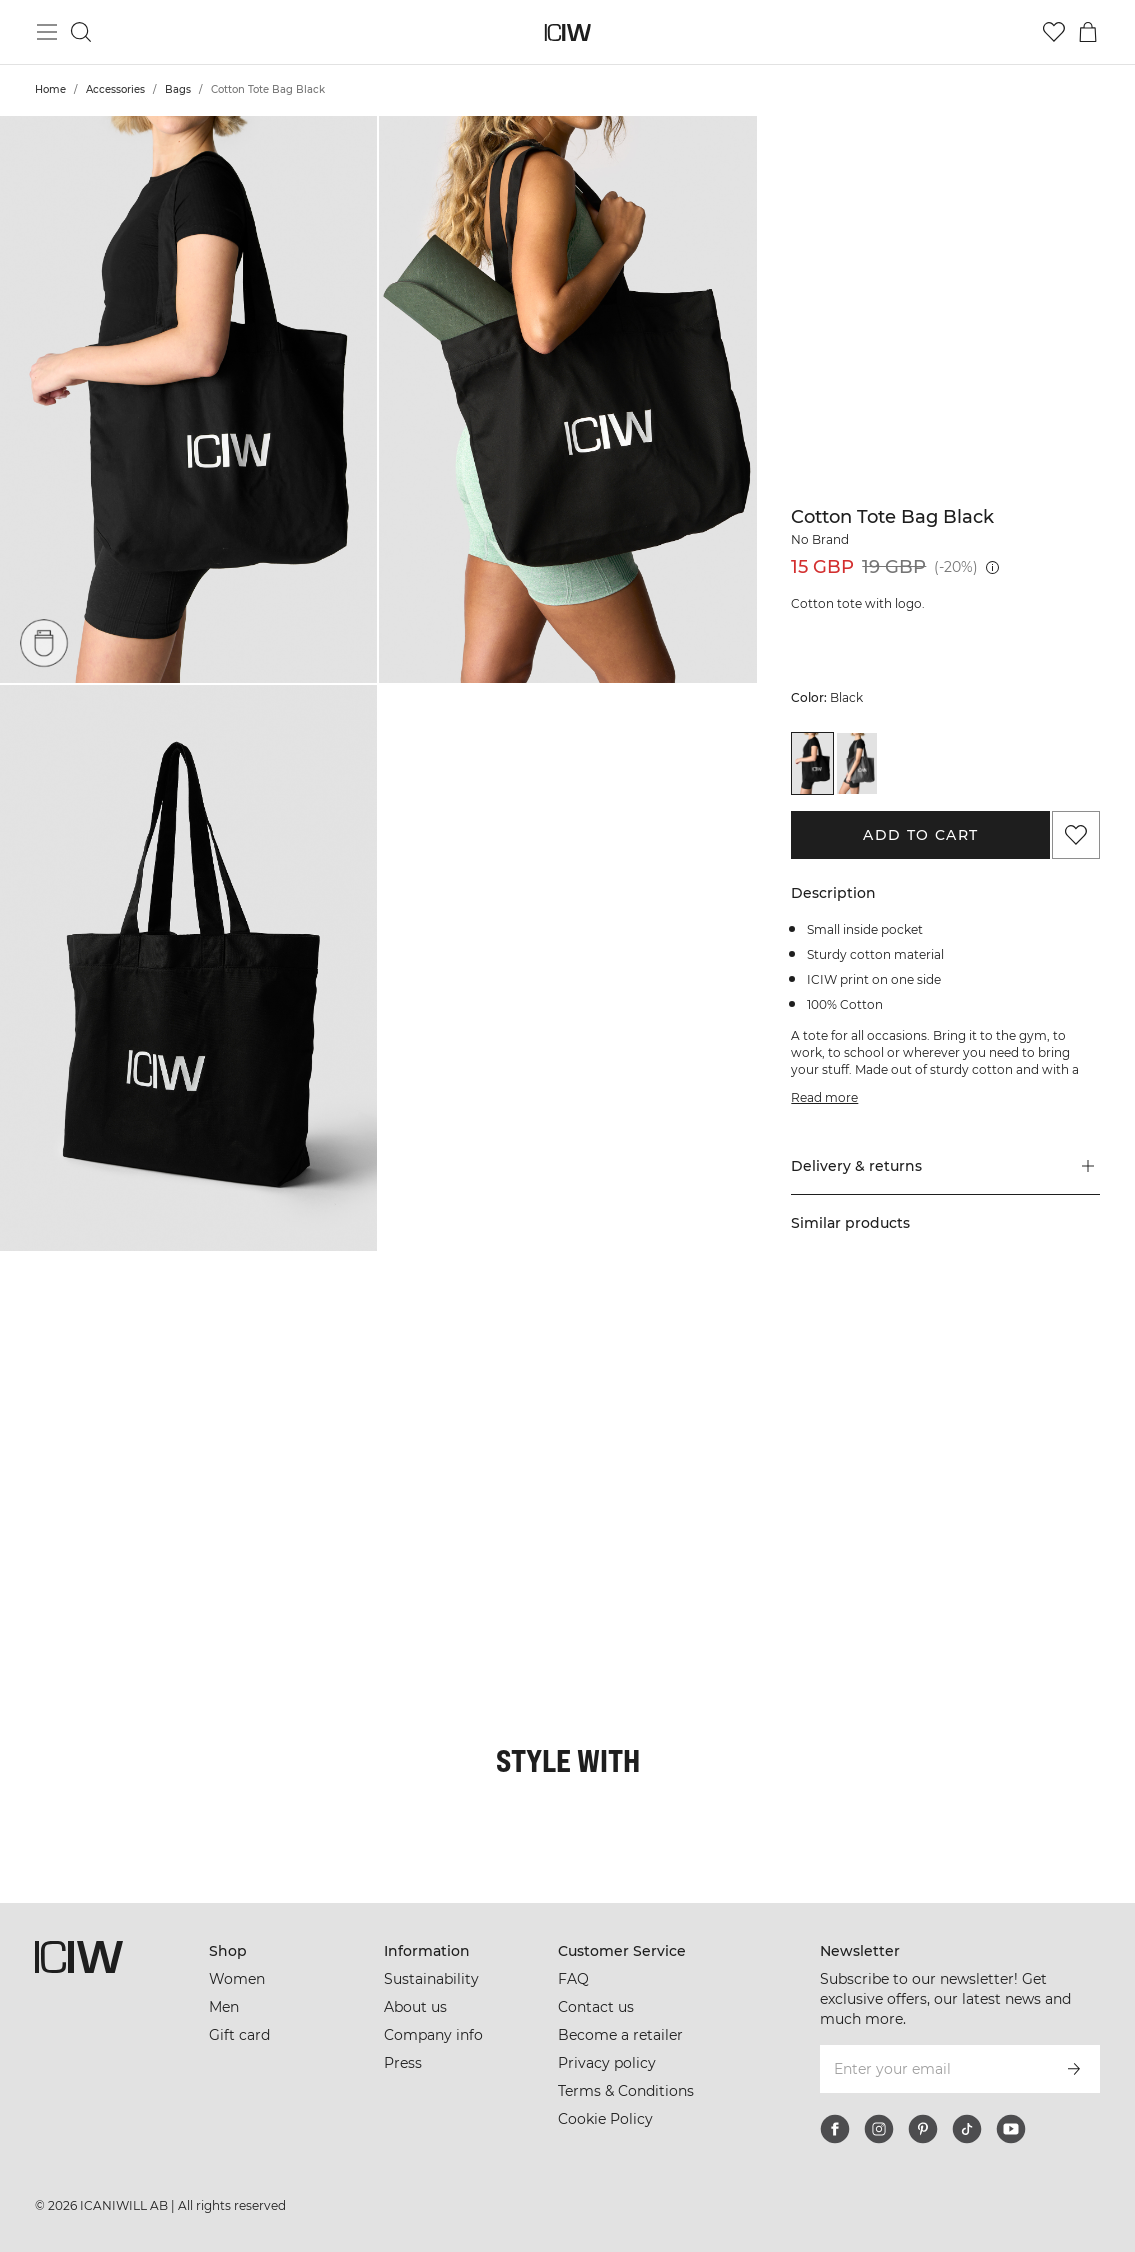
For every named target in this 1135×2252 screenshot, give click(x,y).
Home (50, 89)
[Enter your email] (933, 2069)
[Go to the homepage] (567, 32)
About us (415, 2007)
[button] (188, 399)
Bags (178, 89)
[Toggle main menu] (47, 32)
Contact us (596, 2007)
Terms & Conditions (626, 2091)
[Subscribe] (1074, 2069)
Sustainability (431, 1979)
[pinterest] (923, 2129)
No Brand (820, 539)
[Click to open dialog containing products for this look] (94, 1395)
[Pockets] (44, 642)
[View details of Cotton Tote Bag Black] (812, 763)
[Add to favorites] (1076, 835)
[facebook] (835, 2129)
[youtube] (1011, 2129)
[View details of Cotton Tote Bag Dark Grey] (857, 763)
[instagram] (879, 2129)
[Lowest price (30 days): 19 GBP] (992, 567)
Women (237, 1979)
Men (224, 2007)
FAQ (573, 1979)
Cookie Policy (605, 2119)
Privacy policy (607, 2063)
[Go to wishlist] (1054, 32)
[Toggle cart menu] (1088, 32)
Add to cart (920, 835)
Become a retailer (620, 2035)
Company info (433, 2035)
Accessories (115, 89)
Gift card (239, 2035)
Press (403, 2063)
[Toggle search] (81, 32)
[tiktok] (967, 2129)
